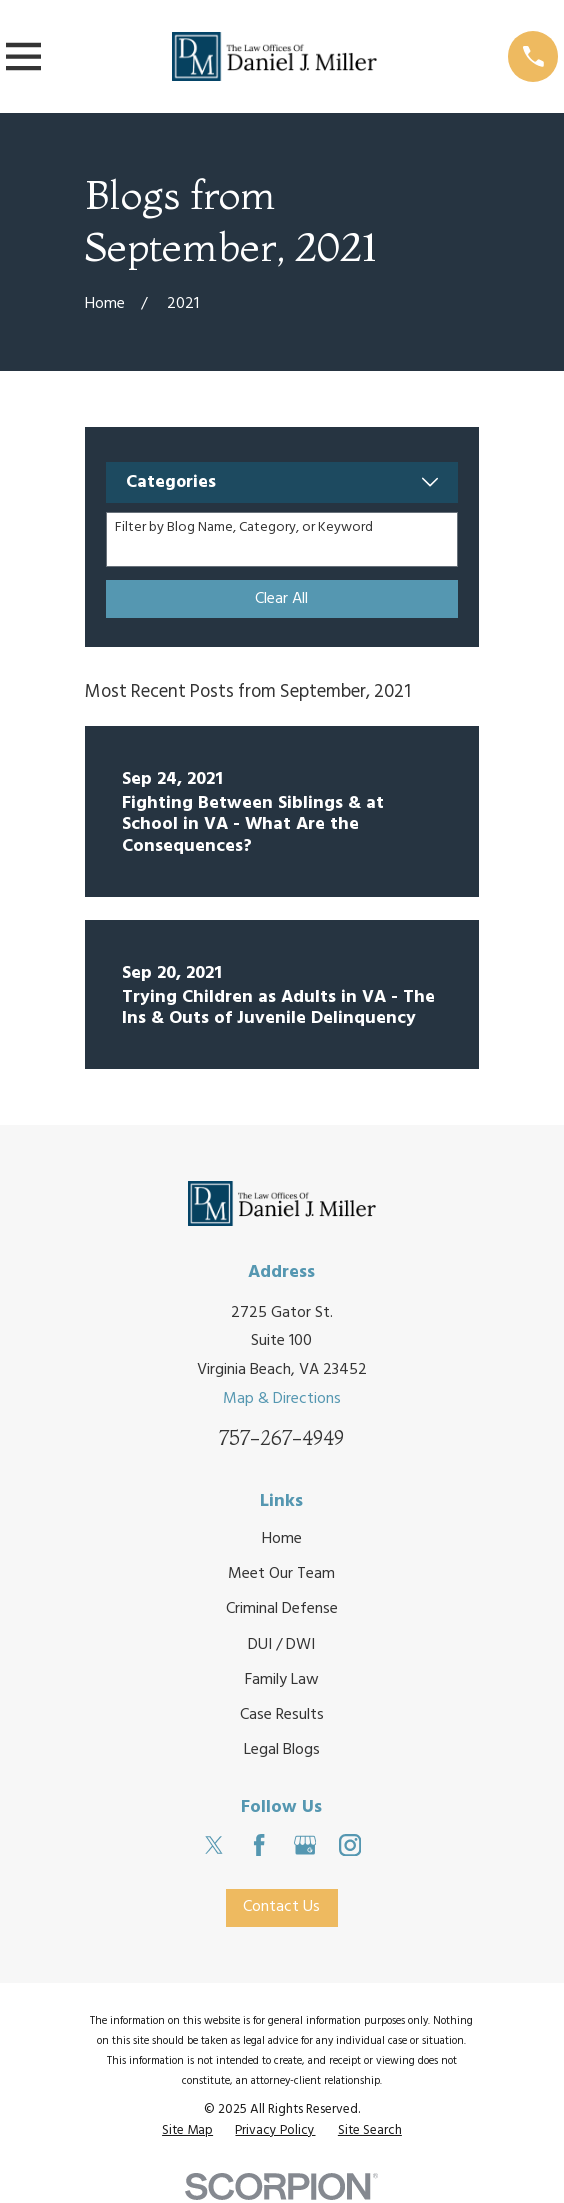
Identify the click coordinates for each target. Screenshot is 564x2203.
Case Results (282, 1715)
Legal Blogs (282, 1751)
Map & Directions (282, 1399)
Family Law (282, 1680)
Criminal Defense (282, 1609)
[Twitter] (214, 1845)
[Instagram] (350, 1845)
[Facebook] (259, 1845)
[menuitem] (187, 2131)
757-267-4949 (281, 1438)
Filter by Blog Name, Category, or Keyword (244, 528)
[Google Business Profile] (305, 1845)
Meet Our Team (281, 1574)
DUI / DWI (281, 1645)
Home (282, 1539)
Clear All (281, 599)
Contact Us (281, 1908)
